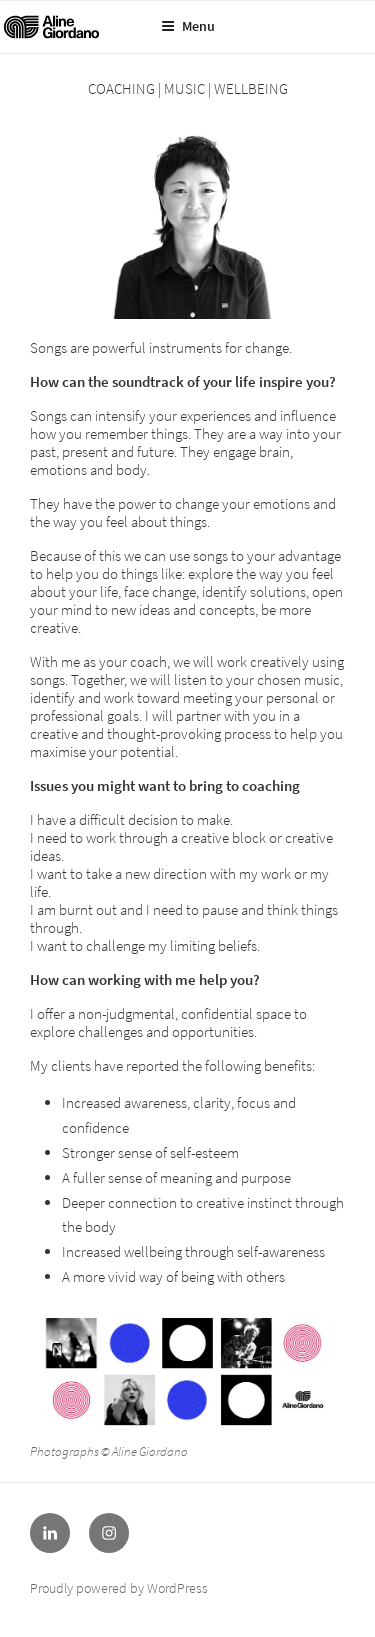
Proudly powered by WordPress (119, 1588)
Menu (188, 26)
